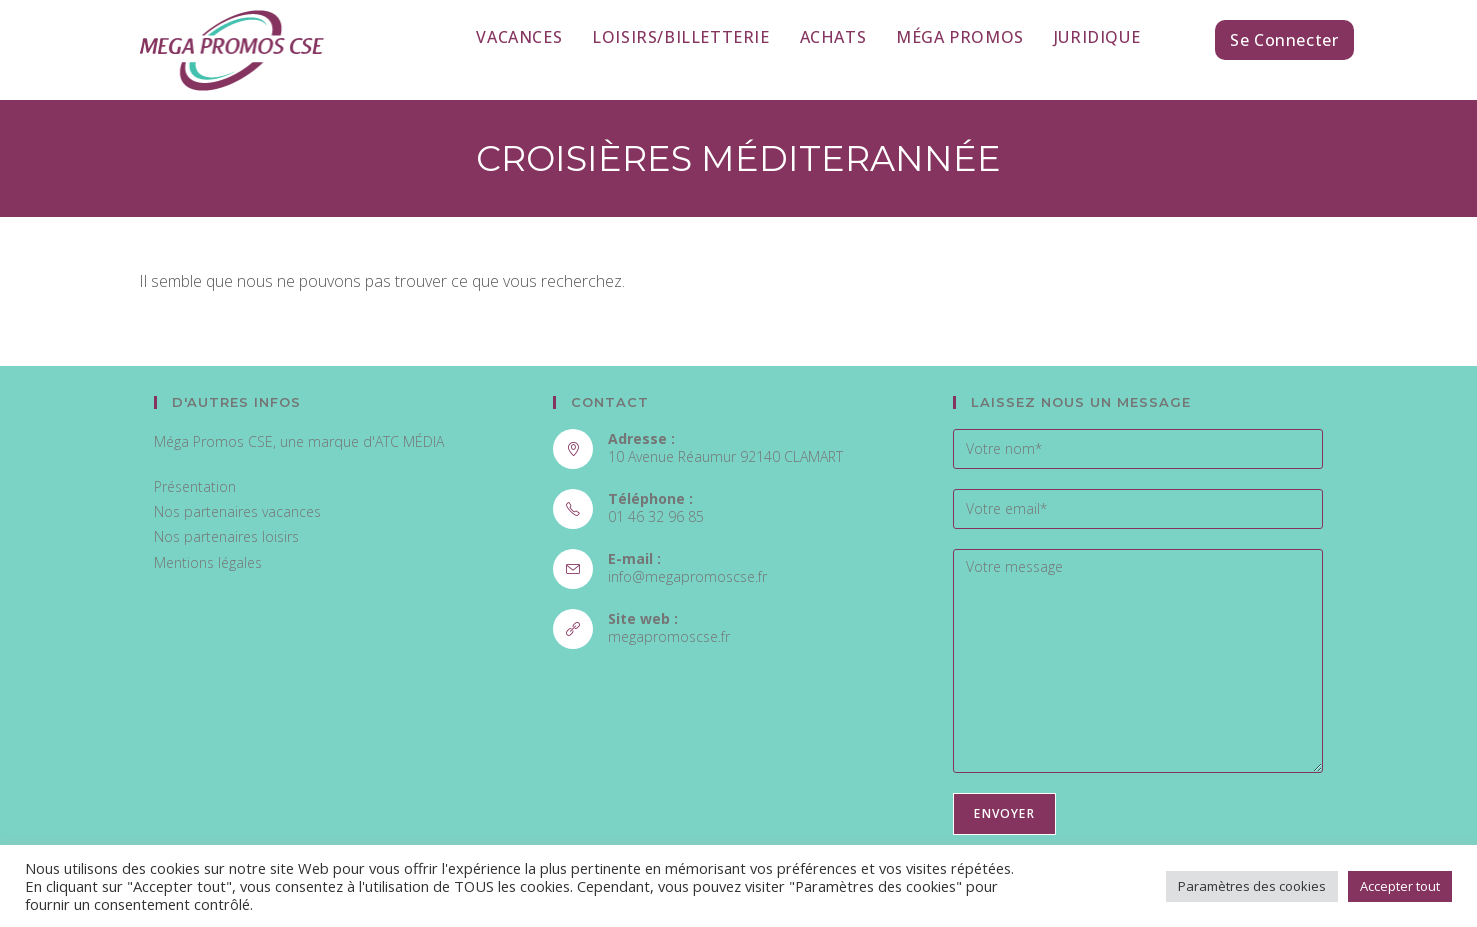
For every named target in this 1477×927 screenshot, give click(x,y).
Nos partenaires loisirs (226, 536)
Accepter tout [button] (1400, 886)
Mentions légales (208, 562)
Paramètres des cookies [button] (1252, 886)
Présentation (195, 486)
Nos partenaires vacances (237, 511)
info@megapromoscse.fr (687, 576)
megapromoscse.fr (669, 636)
